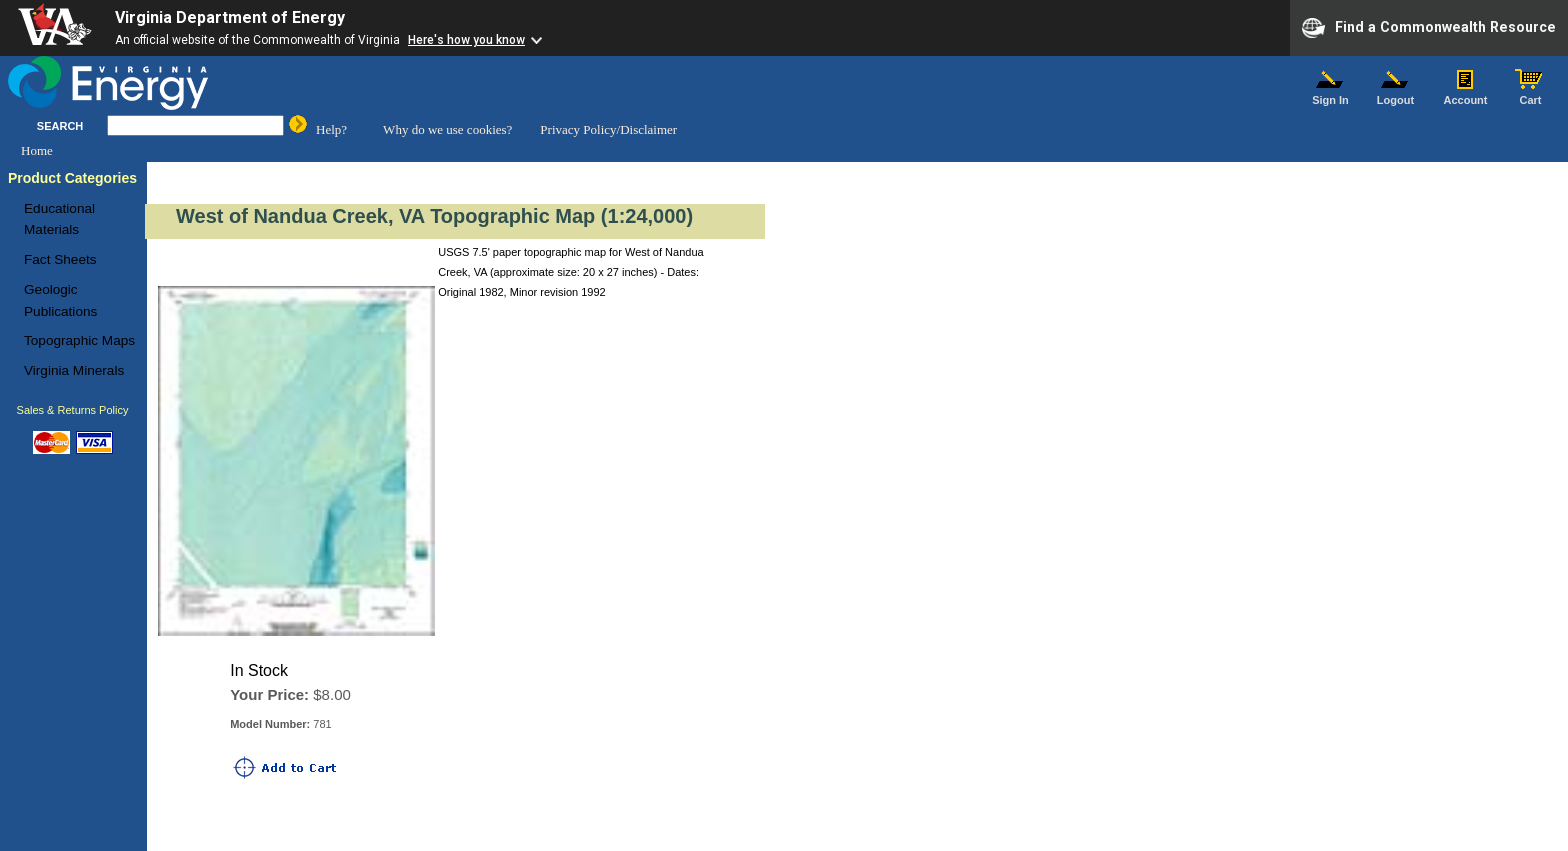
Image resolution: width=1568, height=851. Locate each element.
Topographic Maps (79, 340)
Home (37, 150)
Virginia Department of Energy (230, 17)
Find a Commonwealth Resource (1429, 28)
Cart (1531, 95)
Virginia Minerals (74, 370)
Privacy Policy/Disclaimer (608, 129)
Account (1465, 95)
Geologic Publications (60, 300)
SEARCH (60, 126)
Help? (331, 129)
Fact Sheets (60, 259)
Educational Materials (59, 219)
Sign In (1331, 95)
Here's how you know (466, 40)
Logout (1396, 95)
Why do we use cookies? (447, 129)
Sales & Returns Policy (73, 410)
